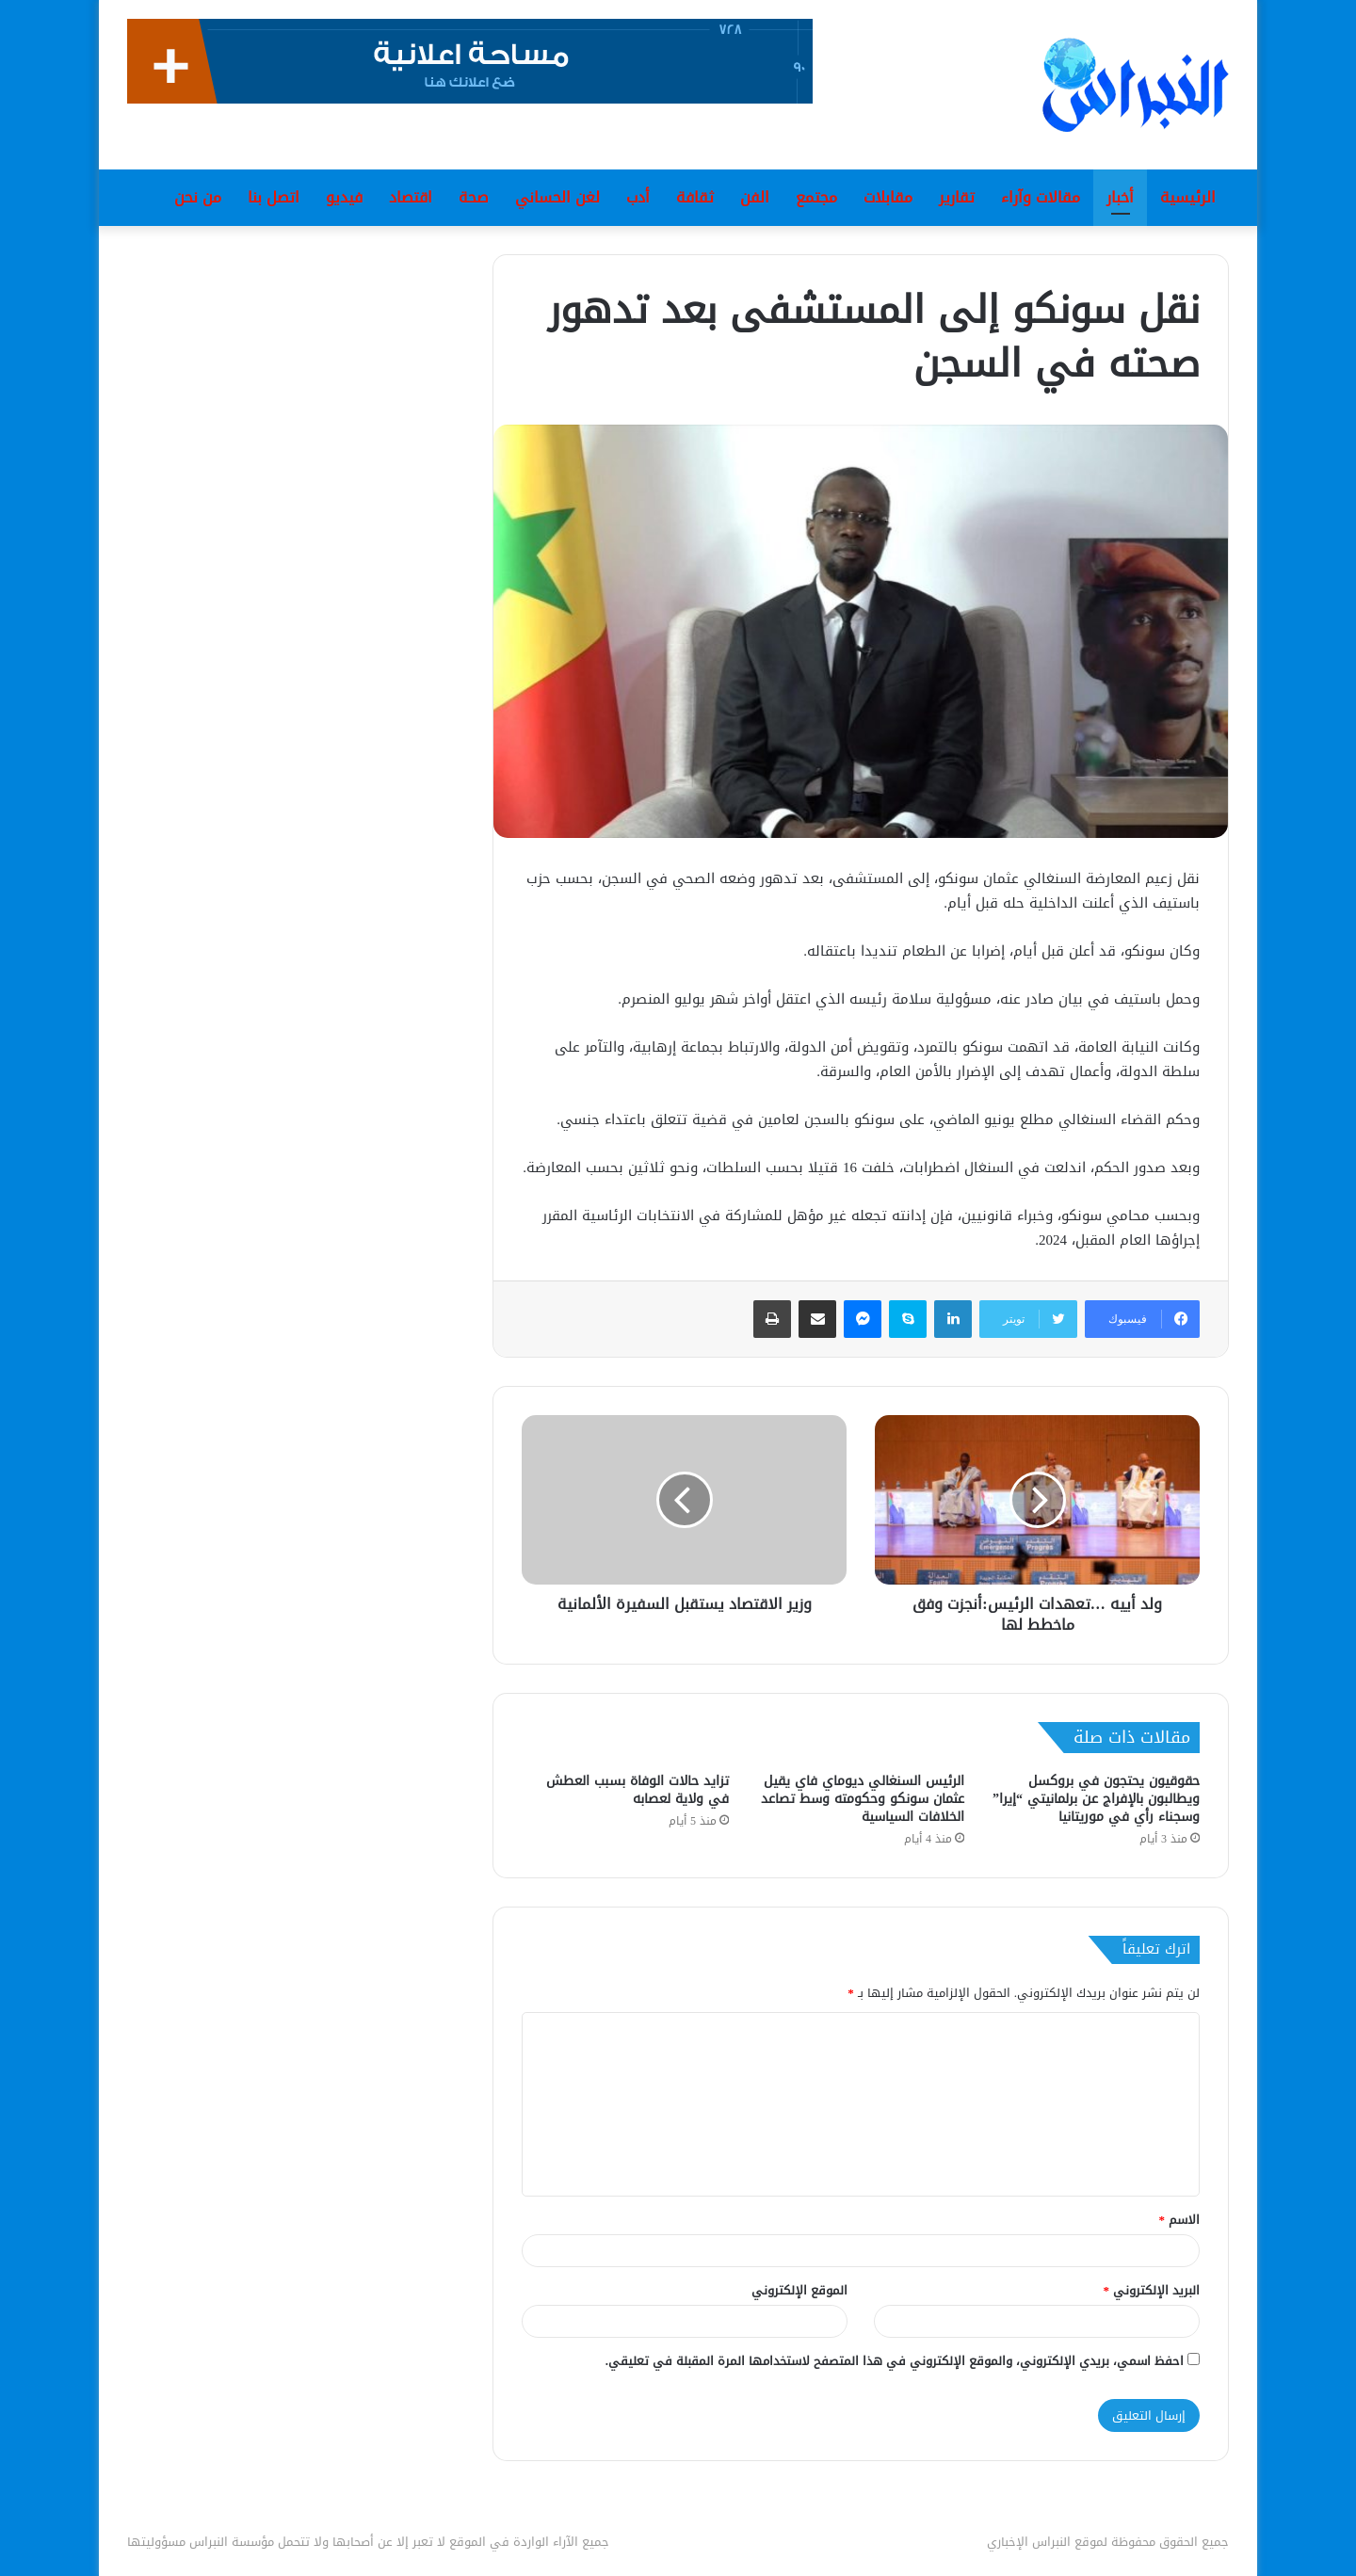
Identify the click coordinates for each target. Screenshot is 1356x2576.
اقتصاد (410, 197)
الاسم (1180, 2219)
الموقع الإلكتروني (799, 2290)
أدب (638, 197)
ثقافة (695, 197)
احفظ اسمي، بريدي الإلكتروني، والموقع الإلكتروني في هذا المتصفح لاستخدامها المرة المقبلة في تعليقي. (894, 2361)
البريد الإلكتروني (1152, 2290)
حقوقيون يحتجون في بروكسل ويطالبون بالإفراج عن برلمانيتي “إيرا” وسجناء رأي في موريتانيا (1096, 1798)
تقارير (957, 197)
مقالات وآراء (1040, 197)
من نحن (197, 197)
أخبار (1120, 197)
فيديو (344, 197)
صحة (474, 197)
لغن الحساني (557, 197)
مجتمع (816, 197)
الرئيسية (1188, 197)
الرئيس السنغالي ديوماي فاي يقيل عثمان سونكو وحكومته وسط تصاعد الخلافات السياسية (862, 1798)
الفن (754, 197)
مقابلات (888, 197)
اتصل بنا (273, 197)
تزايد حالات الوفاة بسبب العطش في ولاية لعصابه (637, 1789)
